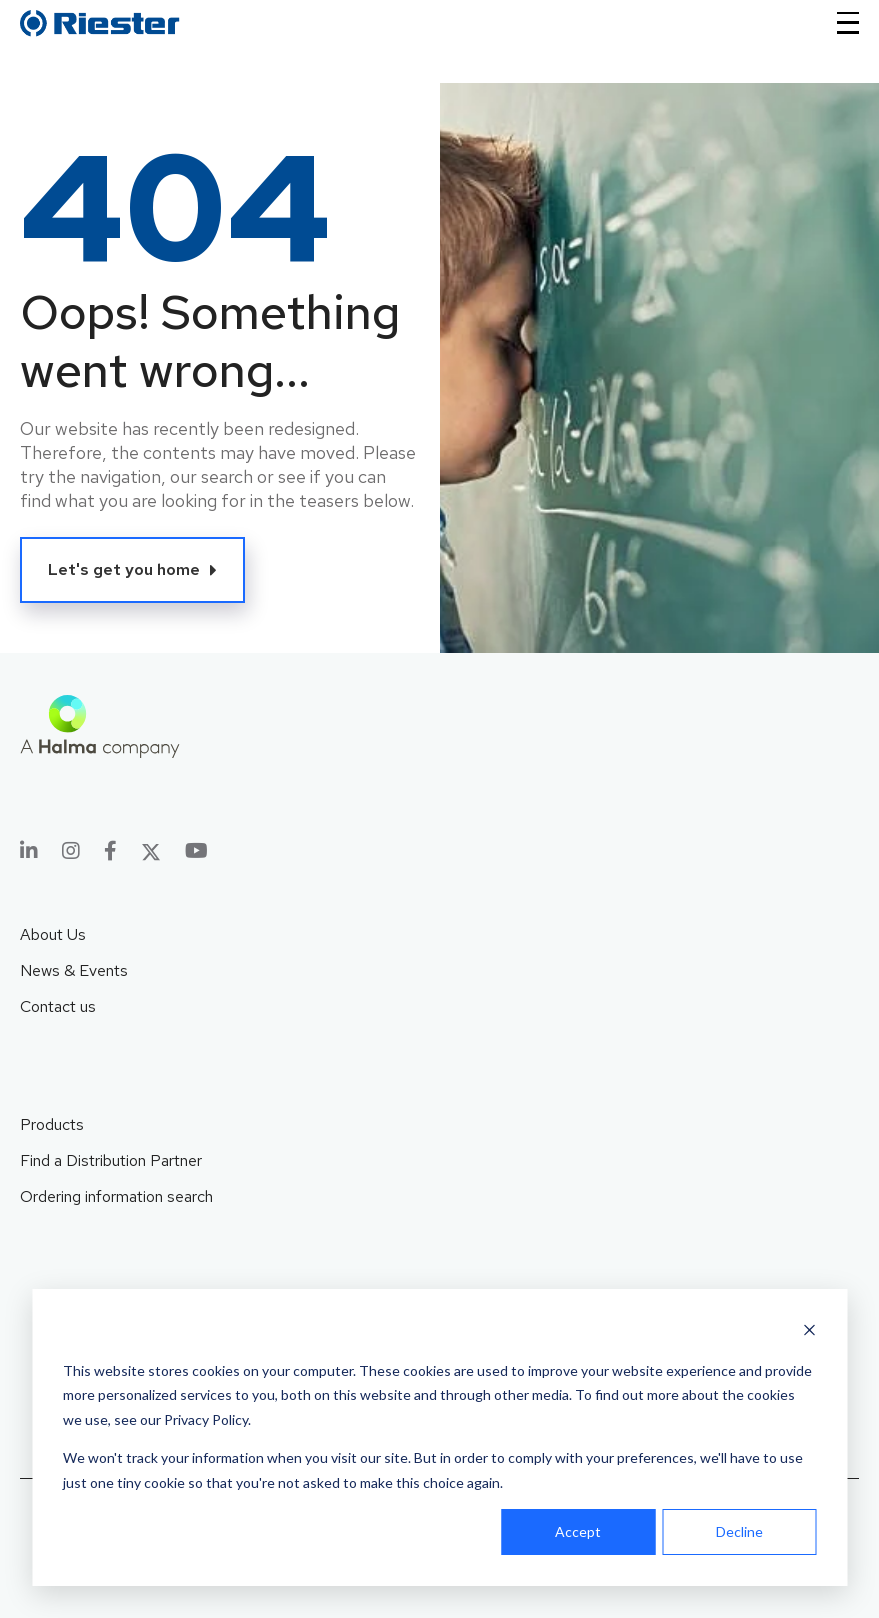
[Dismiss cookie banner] (809, 1332)
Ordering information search (116, 1196)
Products (52, 1124)
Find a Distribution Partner (111, 1160)
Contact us (58, 1006)
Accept (578, 1531)
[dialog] (439, 1437)
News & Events (74, 970)
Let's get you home (124, 569)
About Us (53, 934)
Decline (739, 1531)
